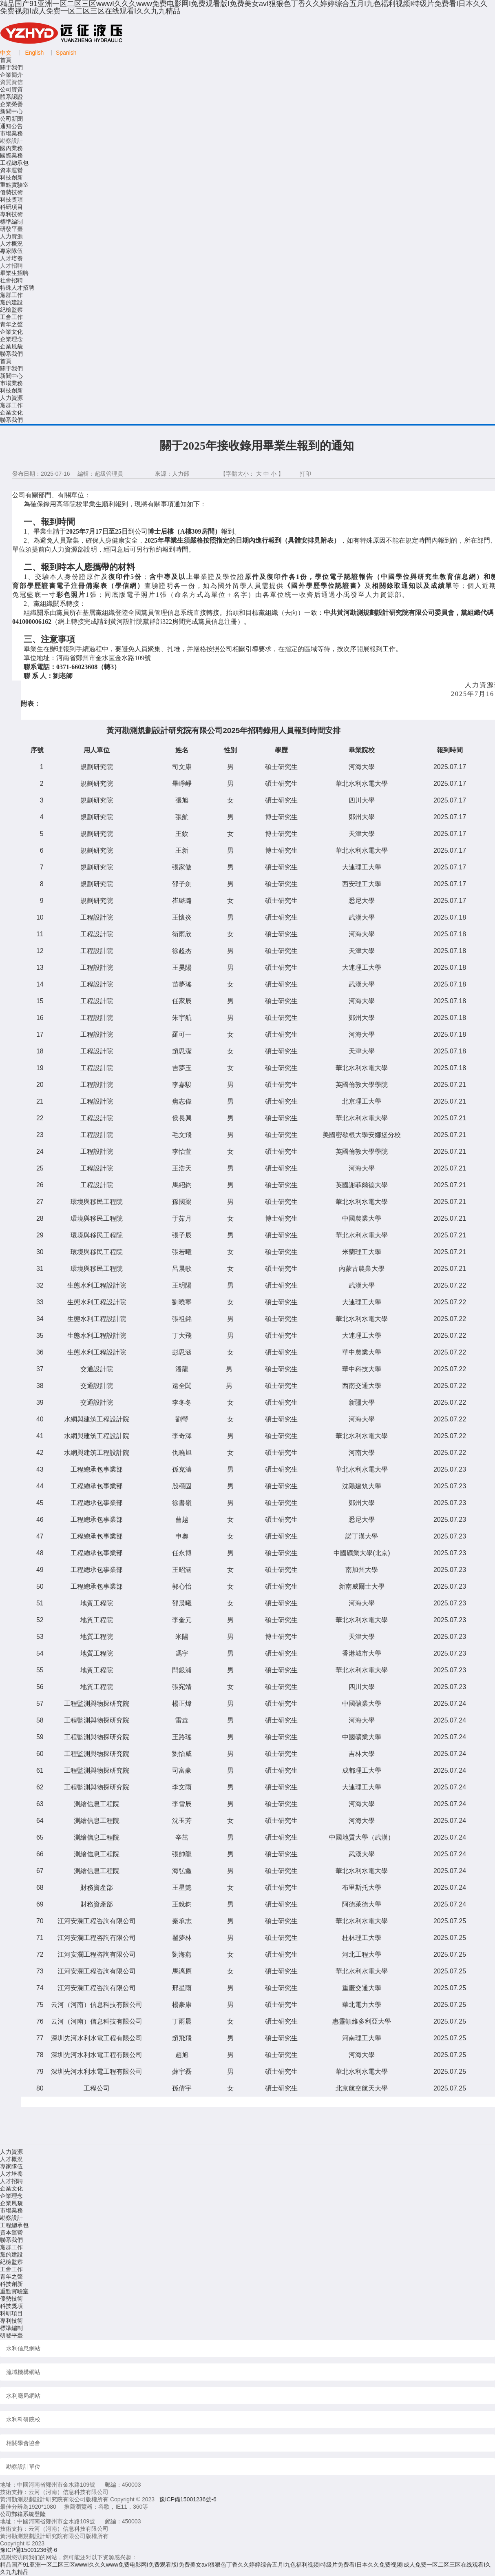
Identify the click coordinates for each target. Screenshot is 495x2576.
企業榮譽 (11, 104)
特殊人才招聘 (17, 287)
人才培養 (11, 258)
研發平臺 (11, 229)
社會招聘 (11, 280)
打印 (305, 473)
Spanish (66, 52)
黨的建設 (11, 302)
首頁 (5, 60)
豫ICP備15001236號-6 (188, 2499)
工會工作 (11, 317)
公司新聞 (11, 118)
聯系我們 (11, 353)
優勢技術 (11, 192)
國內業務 (11, 148)
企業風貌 (11, 346)
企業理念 (11, 339)
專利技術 (11, 214)
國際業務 (11, 155)
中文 (5, 52)
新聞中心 (11, 111)
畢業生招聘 (14, 273)
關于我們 (11, 67)
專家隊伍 (11, 251)
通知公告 (11, 126)
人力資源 (11, 236)
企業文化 (11, 331)
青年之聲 (11, 324)
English (34, 52)
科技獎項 (11, 199)
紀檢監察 (11, 309)
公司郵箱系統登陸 (23, 2514)
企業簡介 (11, 74)
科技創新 (11, 177)
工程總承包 (14, 163)
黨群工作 (11, 295)
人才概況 (11, 243)
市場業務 (11, 133)
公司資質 (11, 89)
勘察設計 (11, 2218)
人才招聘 (11, 2181)
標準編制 (11, 221)
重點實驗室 (14, 185)
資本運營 (11, 170)
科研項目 (11, 207)
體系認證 (11, 96)
